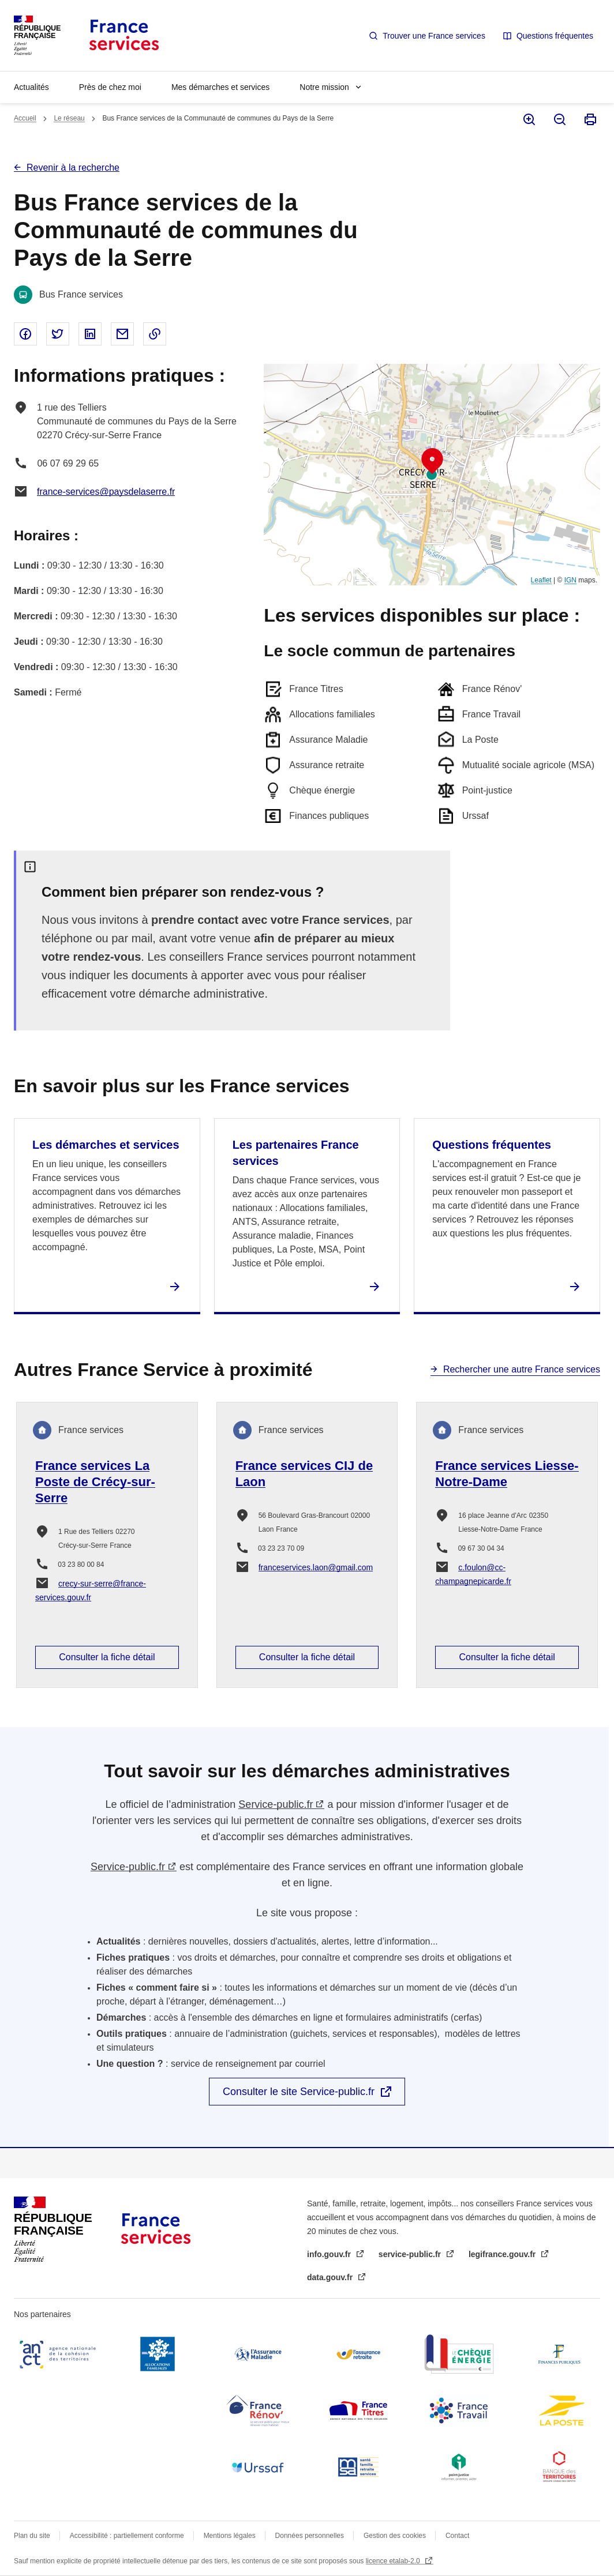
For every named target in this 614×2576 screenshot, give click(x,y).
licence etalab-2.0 (394, 2561)
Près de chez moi (110, 87)
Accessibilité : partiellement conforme (127, 2536)
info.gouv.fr (330, 2254)
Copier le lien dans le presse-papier (154, 333)
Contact (457, 2536)
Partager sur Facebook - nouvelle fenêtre (25, 333)
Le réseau (69, 118)
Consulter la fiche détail (107, 1657)
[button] (432, 461)
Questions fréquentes (554, 35)
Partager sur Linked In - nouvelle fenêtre (90, 333)
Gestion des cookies (395, 2536)
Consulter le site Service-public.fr (299, 2091)
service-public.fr (411, 2254)
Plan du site (32, 2536)
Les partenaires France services (296, 1152)
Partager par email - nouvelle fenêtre (122, 333)
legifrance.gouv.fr (503, 2254)
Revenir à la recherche (73, 167)
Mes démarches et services (220, 87)
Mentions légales (230, 2536)
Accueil (25, 118)
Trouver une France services (434, 35)
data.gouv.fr (331, 2277)
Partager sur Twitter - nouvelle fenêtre (57, 333)
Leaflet (541, 580)
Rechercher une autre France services (521, 1369)
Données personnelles (309, 2536)
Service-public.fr (275, 1804)
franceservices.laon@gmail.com (316, 1567)
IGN (570, 580)
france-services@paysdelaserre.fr (106, 492)
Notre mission (324, 87)
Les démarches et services (105, 1144)
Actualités (31, 87)
